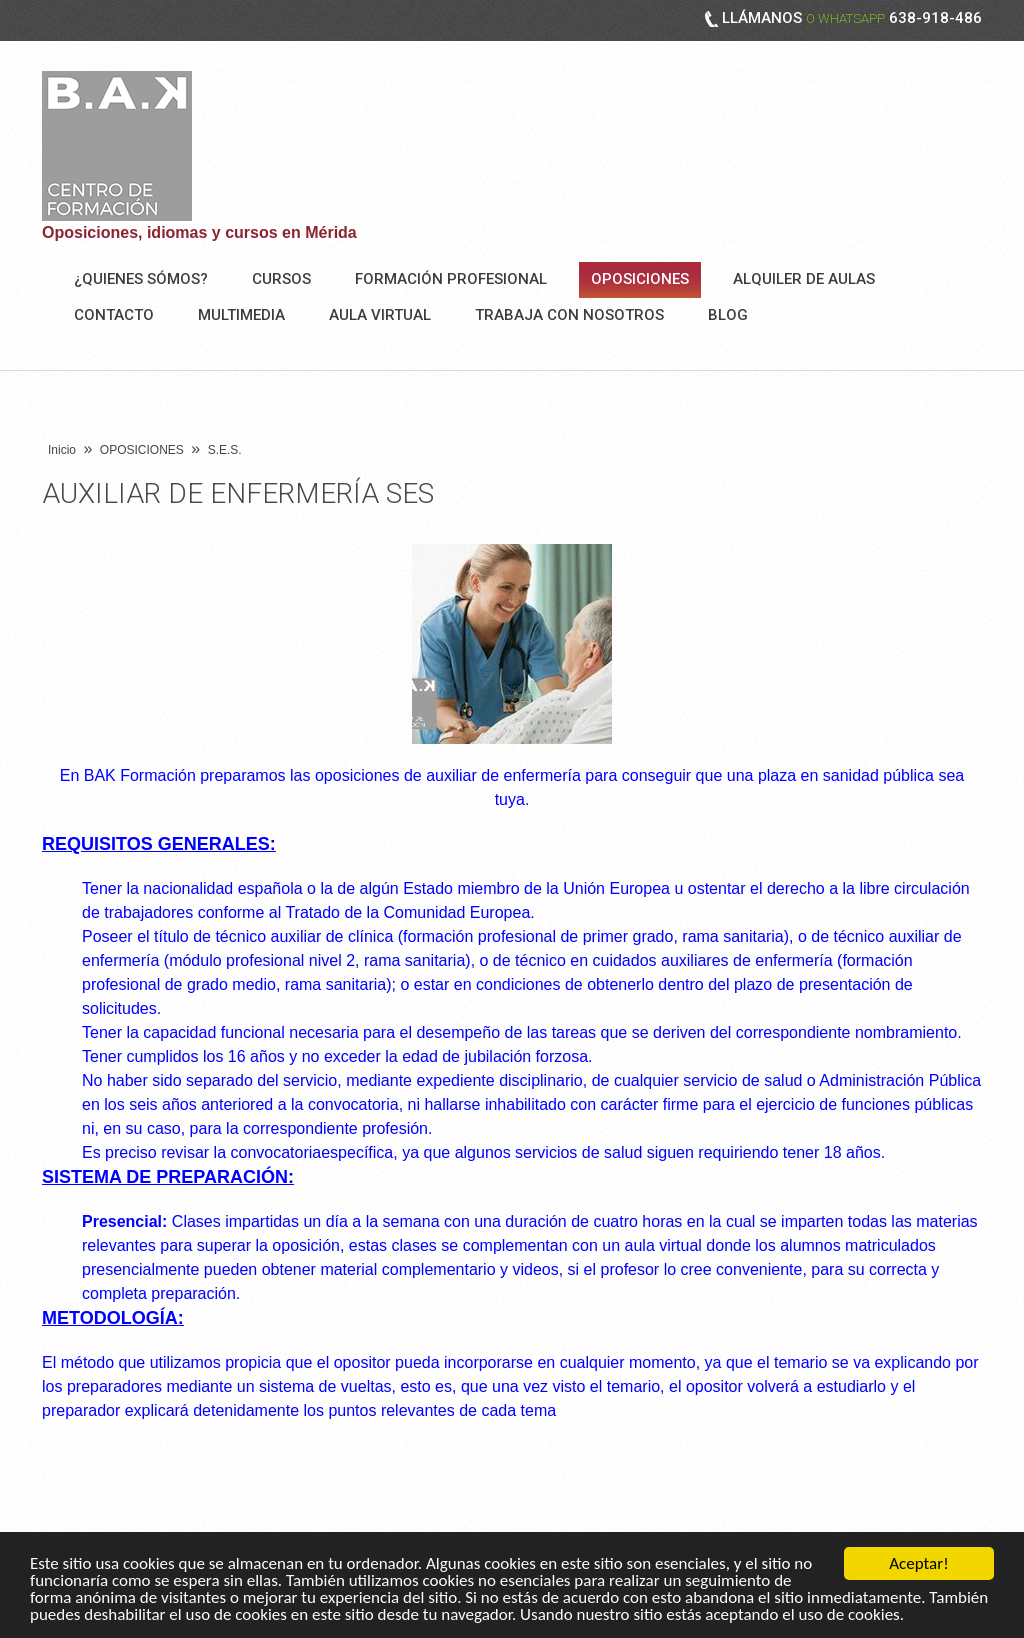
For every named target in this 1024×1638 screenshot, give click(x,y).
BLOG (728, 315)
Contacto (114, 315)
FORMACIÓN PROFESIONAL (451, 279)
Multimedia (241, 315)
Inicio (62, 450)
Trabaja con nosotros (569, 315)
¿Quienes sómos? (141, 279)
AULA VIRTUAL (380, 315)
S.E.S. (225, 450)
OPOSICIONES (640, 279)
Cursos (281, 279)
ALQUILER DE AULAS (804, 279)
